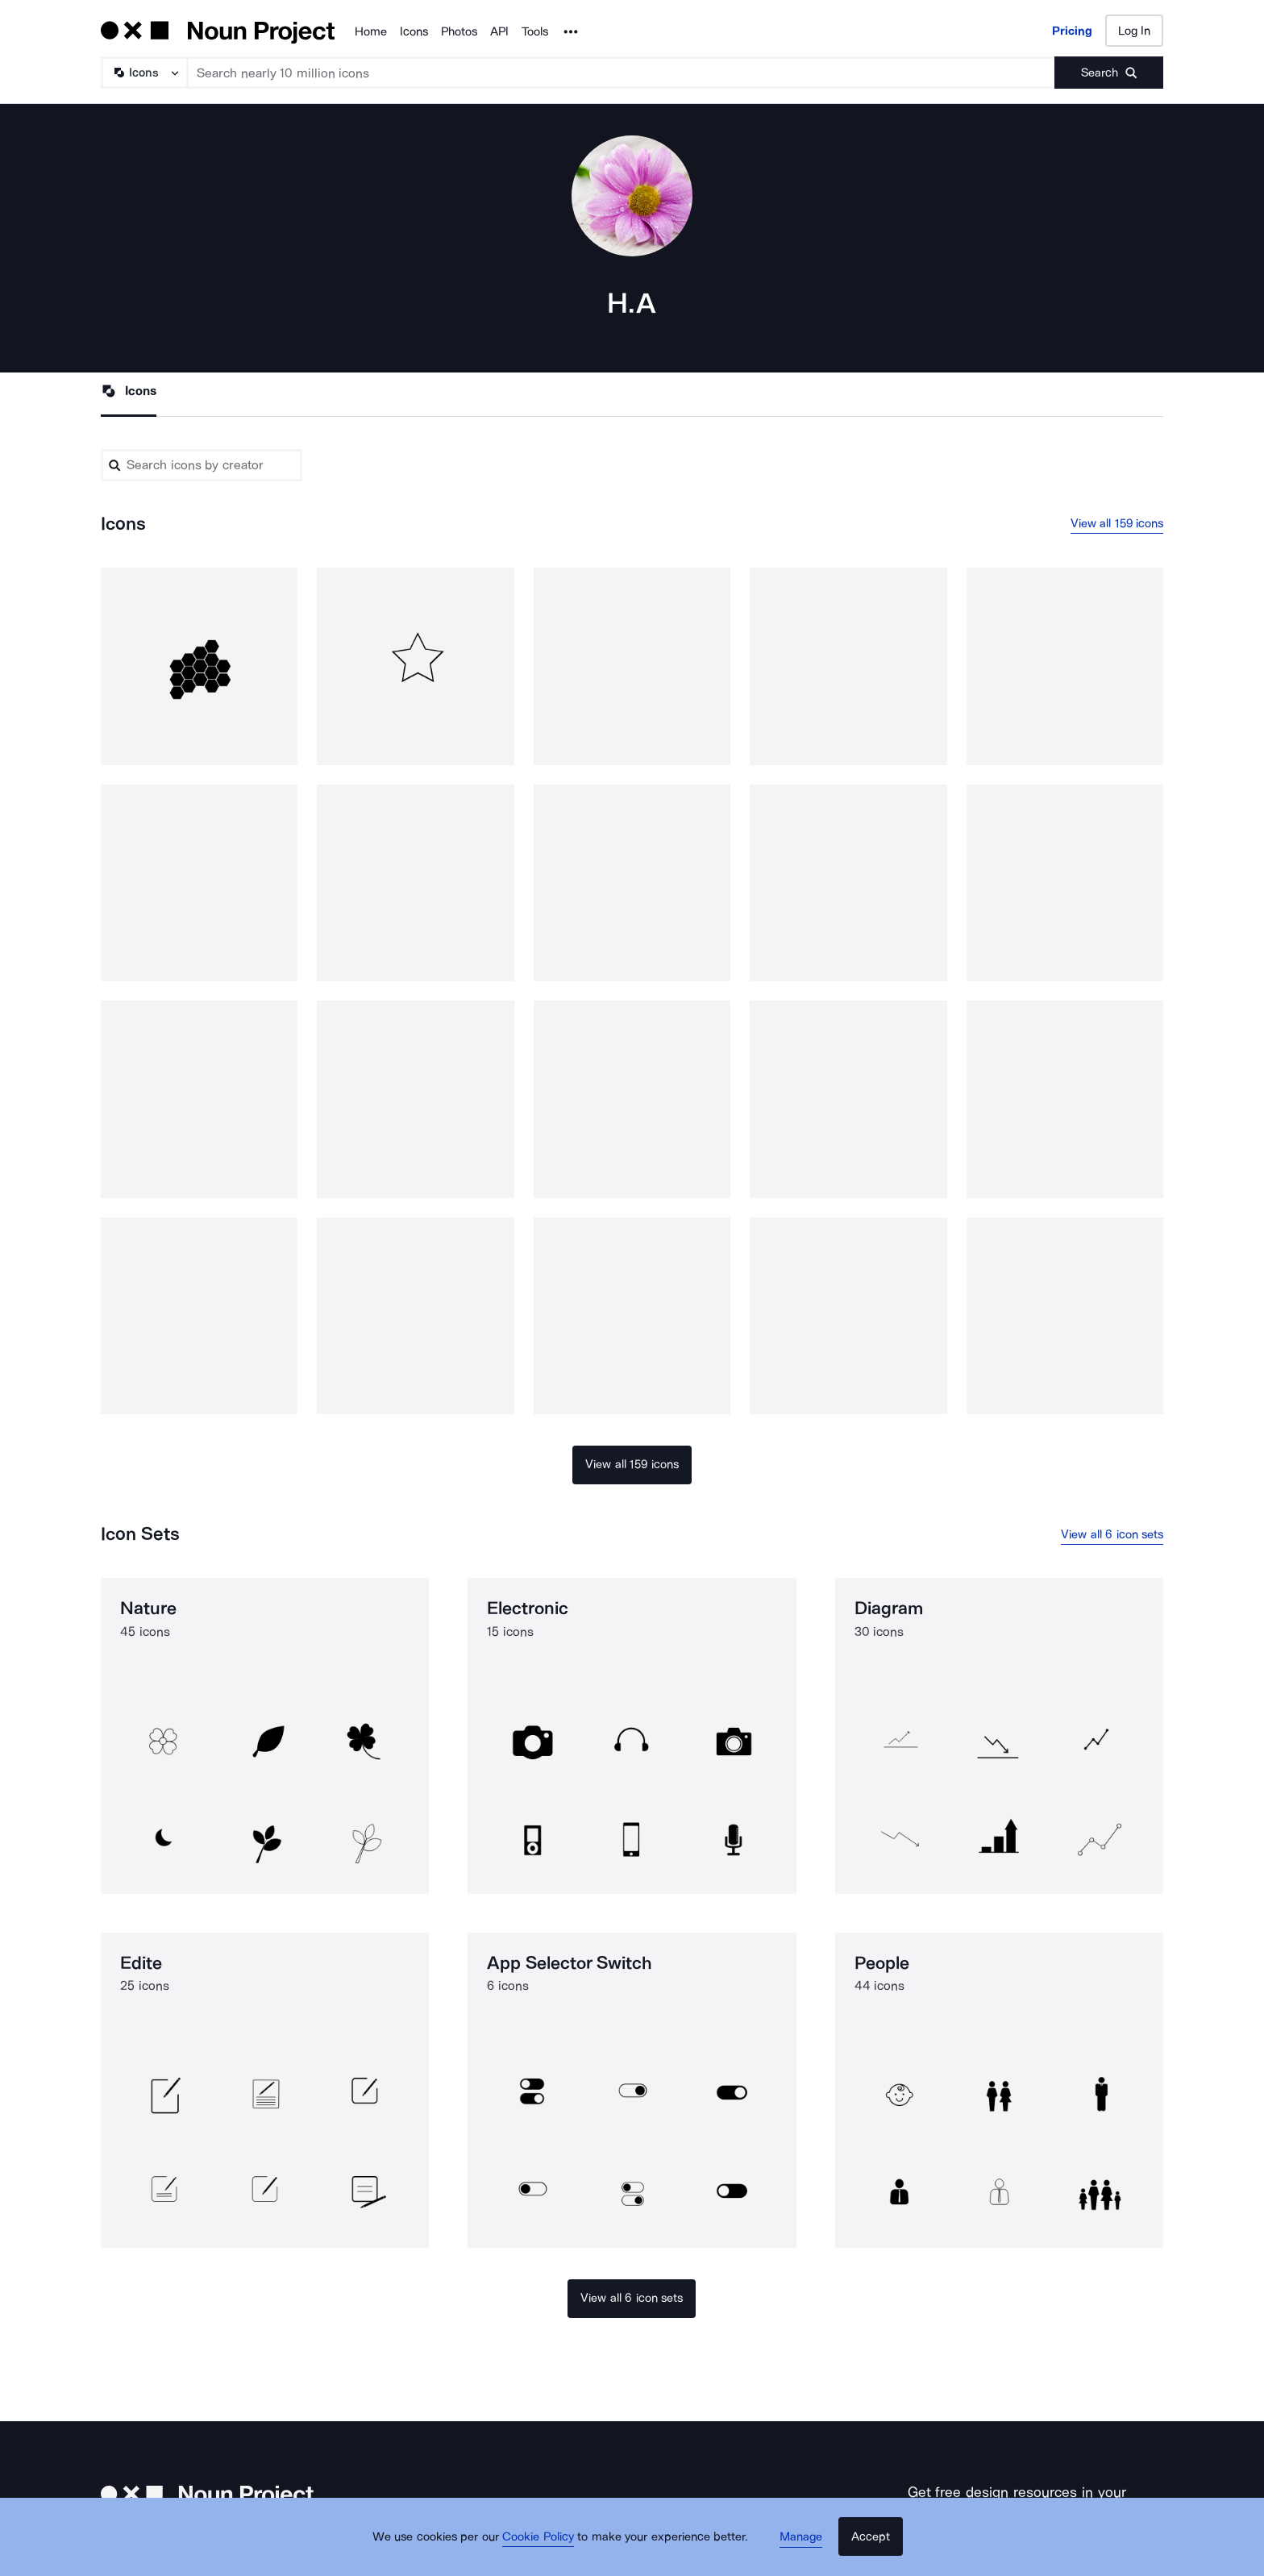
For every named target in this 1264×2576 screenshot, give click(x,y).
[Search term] (621, 72)
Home (371, 31)
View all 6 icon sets (1112, 1536)
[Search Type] (143, 72)
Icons (414, 31)
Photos (459, 31)
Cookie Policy (545, 2548)
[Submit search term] (1108, 72)
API (499, 31)
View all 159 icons (1117, 525)
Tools (535, 31)
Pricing (1072, 30)
